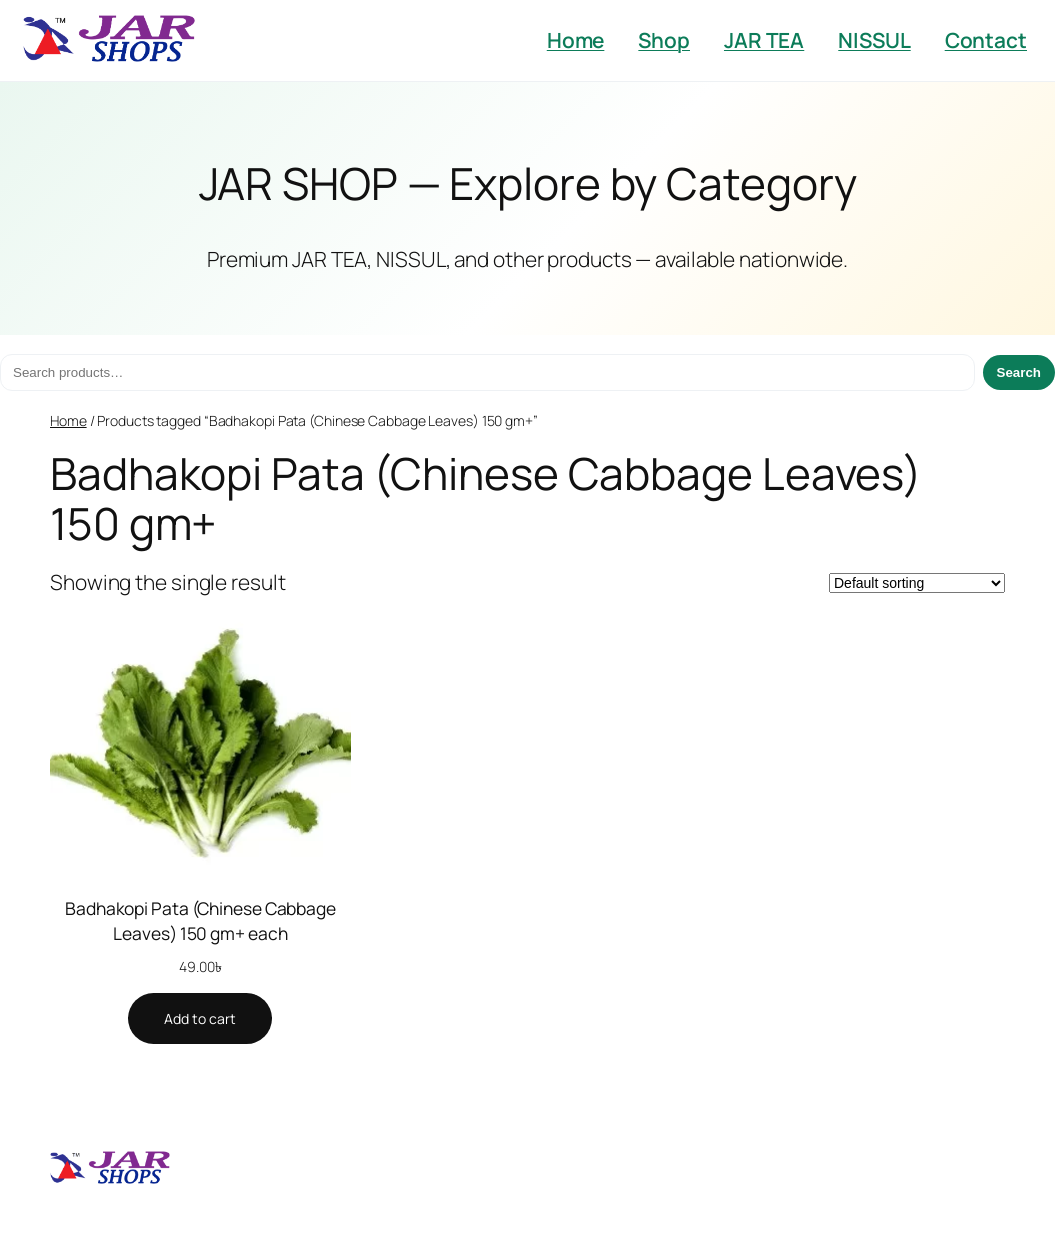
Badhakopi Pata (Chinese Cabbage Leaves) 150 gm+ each (200, 920)
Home (576, 40)
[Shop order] (917, 583)
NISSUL (874, 40)
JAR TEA (764, 40)
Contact (986, 40)
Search (1019, 372)
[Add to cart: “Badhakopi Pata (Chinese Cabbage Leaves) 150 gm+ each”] (200, 1019)
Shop (664, 40)
